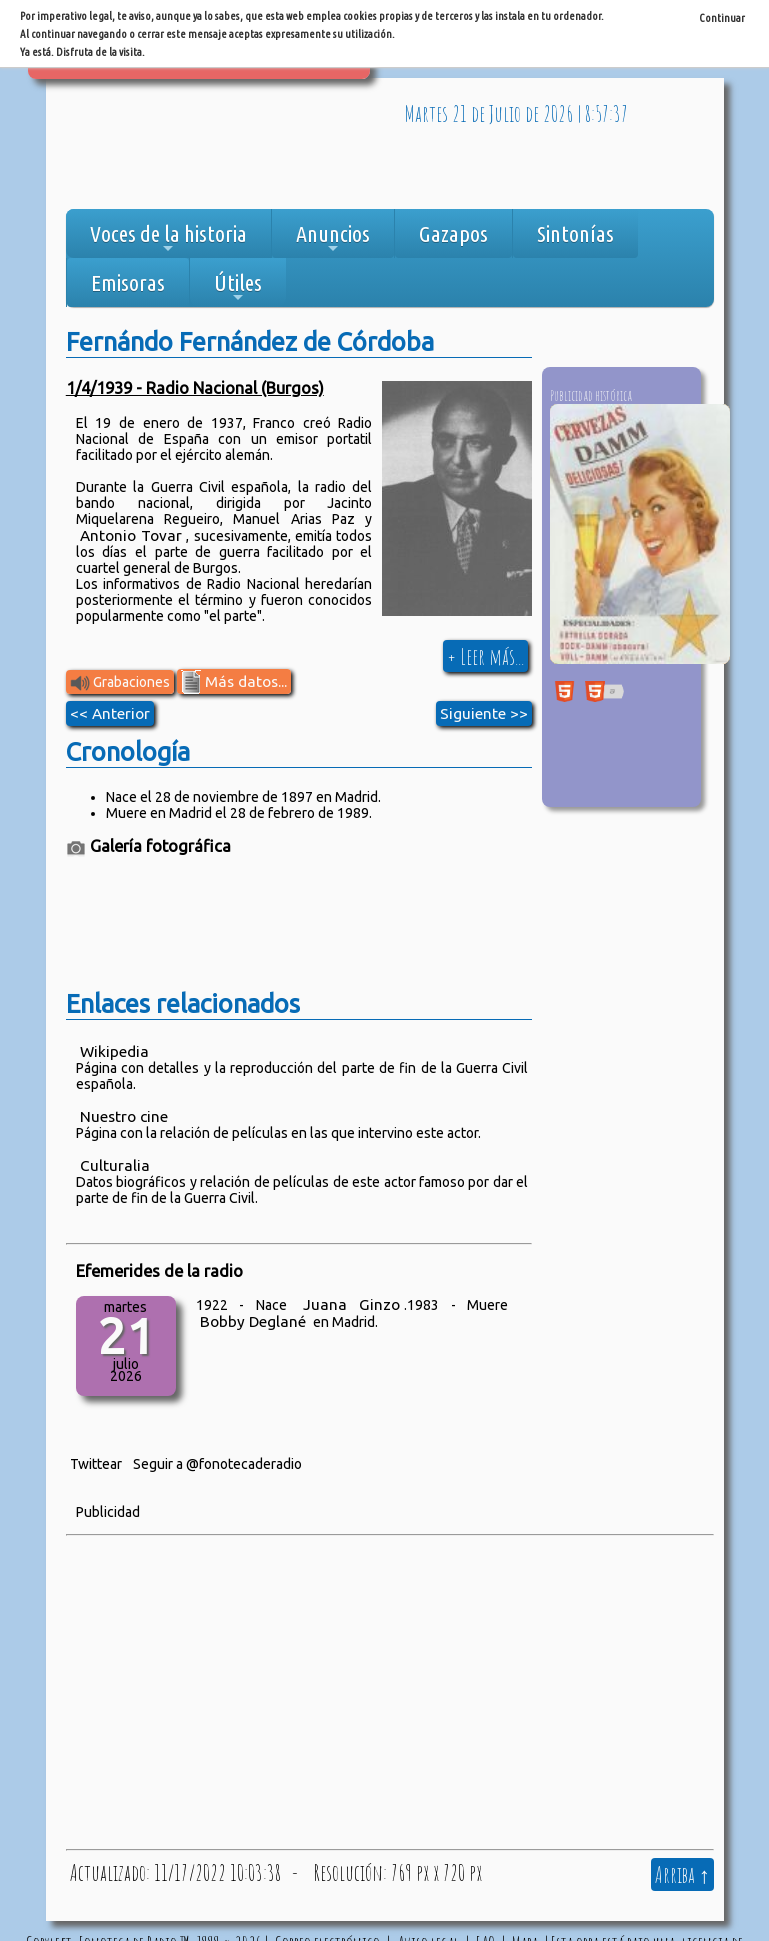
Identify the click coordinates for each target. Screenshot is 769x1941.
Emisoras (128, 282)
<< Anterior (110, 713)
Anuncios (333, 239)
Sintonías (575, 233)
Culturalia (115, 1165)
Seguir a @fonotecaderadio (217, 1464)
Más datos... (234, 682)
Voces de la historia (168, 239)
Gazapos (453, 233)
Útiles (238, 288)
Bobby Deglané (253, 1321)
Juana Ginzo (352, 1304)
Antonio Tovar (131, 535)
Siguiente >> (484, 713)
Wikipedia (114, 1051)
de (478, 113)
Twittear (96, 1464)
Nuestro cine (124, 1116)
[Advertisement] (226, 149)
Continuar (722, 18)
